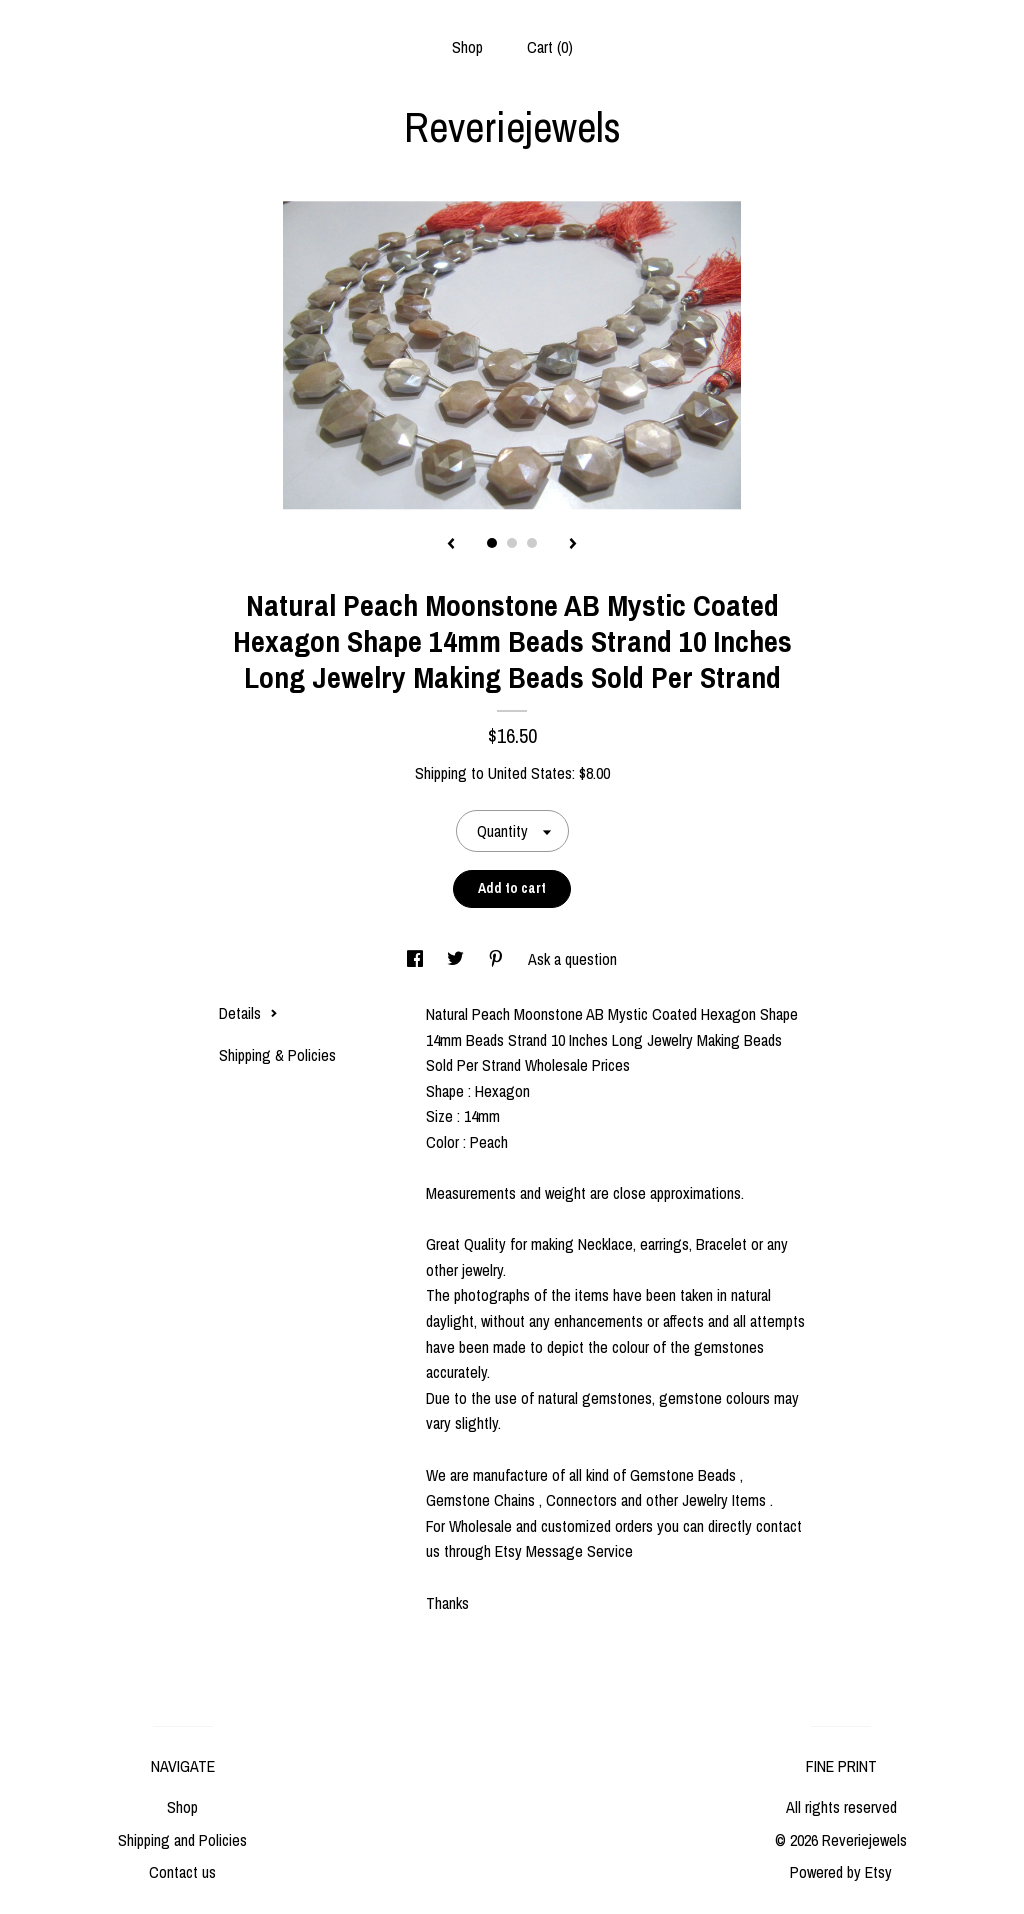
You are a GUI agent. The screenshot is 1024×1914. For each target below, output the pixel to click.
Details (248, 1013)
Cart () (550, 47)
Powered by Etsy (841, 1872)
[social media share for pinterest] (498, 959)
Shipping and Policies (182, 1840)
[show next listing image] (573, 545)
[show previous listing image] (451, 545)
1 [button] (492, 543)
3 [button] (532, 543)
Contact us (182, 1872)
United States (530, 773)
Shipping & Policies (277, 1055)
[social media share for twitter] (457, 959)
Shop (467, 47)
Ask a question (572, 959)
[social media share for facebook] (417, 959)
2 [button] (512, 543)
